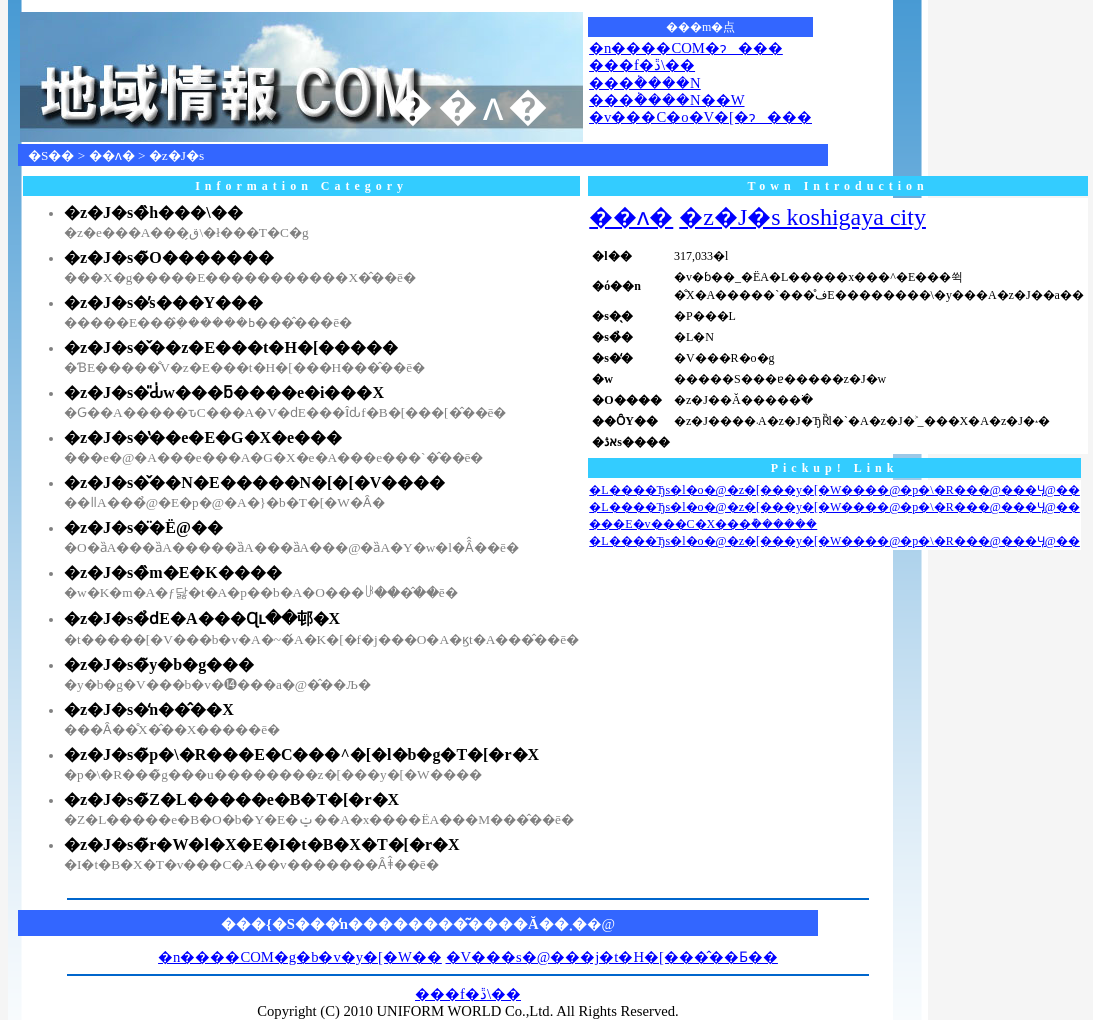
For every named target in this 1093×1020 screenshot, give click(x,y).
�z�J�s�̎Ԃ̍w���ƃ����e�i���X (224, 392)
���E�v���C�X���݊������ (703, 524)
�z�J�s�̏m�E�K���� (173, 572)
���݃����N (645, 83)
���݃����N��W (666, 100)
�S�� (51, 155)
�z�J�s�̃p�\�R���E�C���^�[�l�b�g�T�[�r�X (301, 754)
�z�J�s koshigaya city (802, 217)
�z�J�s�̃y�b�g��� (159, 664)
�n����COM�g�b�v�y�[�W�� (300, 957)
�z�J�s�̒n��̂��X (149, 709)
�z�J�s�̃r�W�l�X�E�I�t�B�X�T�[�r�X (262, 844)
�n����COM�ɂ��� (686, 48)
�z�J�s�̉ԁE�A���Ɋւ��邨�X (202, 618)
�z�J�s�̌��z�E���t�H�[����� (231, 347)
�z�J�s (176, 155)
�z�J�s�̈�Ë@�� (143, 527)
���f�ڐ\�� (642, 65)
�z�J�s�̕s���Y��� (163, 302)
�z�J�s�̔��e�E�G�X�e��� (203, 437)
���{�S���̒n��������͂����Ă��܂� (404, 924)
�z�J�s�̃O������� (169, 257)
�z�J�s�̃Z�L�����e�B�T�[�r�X (231, 799)
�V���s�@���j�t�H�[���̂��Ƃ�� (612, 957)
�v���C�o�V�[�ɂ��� (700, 117)
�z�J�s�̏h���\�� (153, 212)
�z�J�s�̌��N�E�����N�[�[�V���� (254, 482)
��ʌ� (112, 155)
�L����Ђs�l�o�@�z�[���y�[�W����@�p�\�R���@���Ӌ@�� (834, 490)
